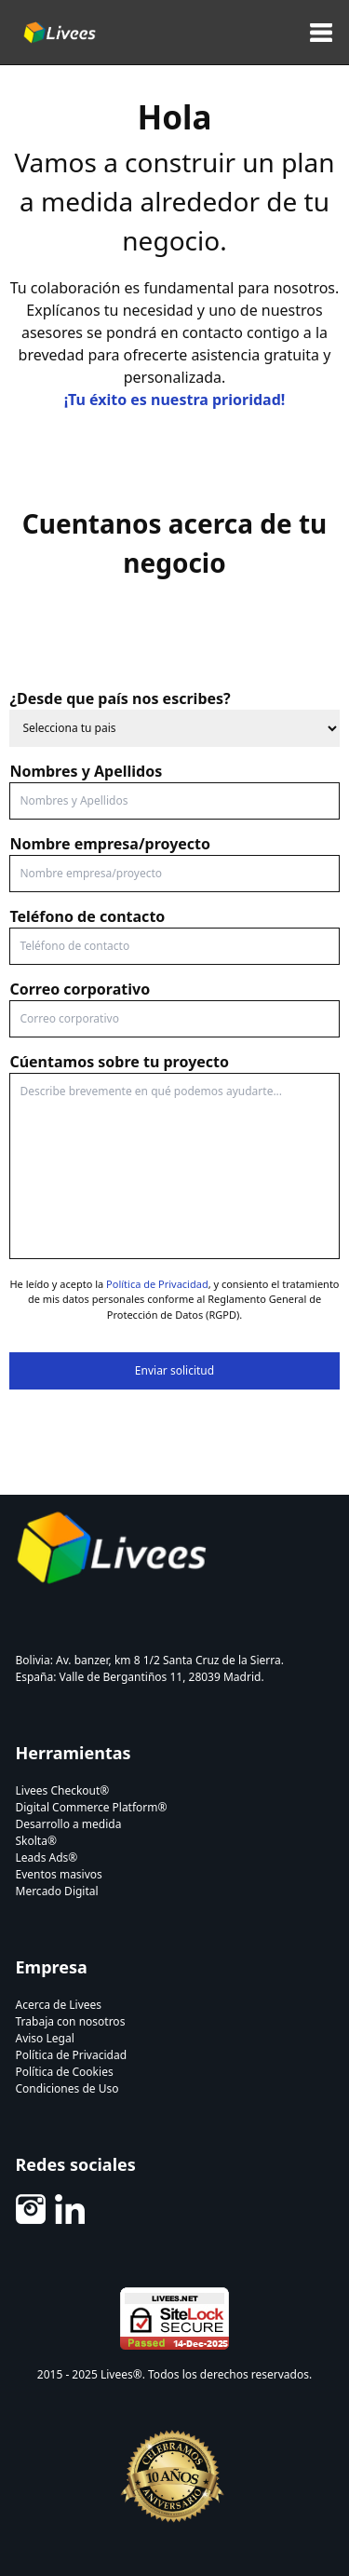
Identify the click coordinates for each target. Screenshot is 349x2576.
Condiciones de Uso (67, 2088)
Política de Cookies (65, 2072)
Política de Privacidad (157, 1284)
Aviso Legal (45, 2038)
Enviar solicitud (174, 1370)
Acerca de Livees (59, 2005)
